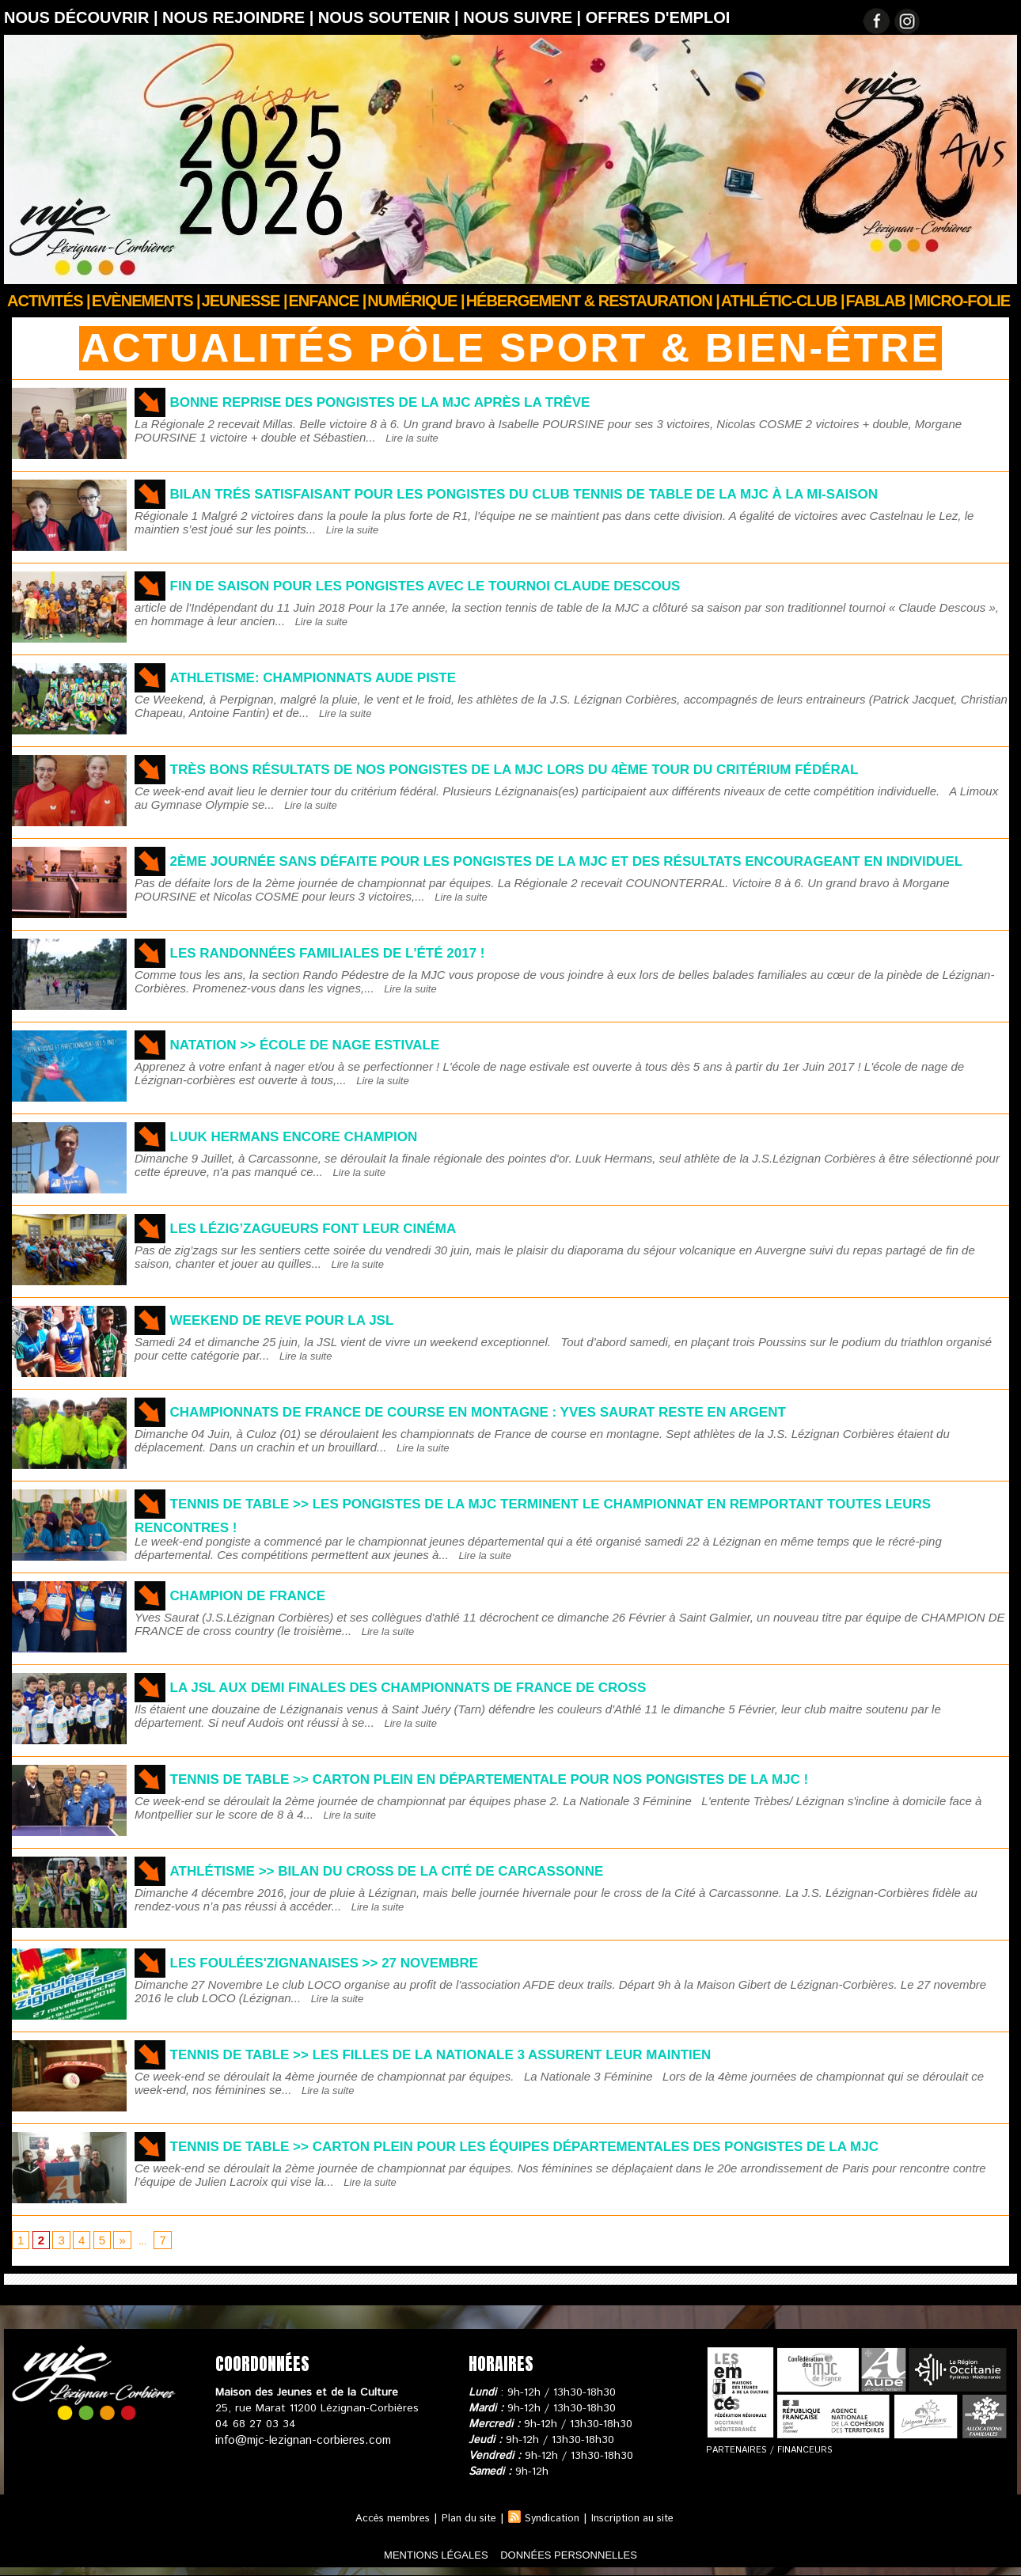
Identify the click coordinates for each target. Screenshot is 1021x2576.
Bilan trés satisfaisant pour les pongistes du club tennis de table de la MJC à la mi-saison (586, 493)
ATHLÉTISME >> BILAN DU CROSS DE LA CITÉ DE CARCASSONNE (424, 1870)
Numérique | (415, 300)
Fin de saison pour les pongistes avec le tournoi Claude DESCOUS (470, 585)
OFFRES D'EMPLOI (658, 17)
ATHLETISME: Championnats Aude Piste (337, 676)
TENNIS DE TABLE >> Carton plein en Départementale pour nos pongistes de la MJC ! (545, 1778)
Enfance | (327, 300)
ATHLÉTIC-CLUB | (783, 300)
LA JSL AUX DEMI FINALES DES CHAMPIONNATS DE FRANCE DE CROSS (450, 1686)
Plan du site (465, 2519)
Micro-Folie (962, 300)
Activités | (48, 300)
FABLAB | (879, 300)
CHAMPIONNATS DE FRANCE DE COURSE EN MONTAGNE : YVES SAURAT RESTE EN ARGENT (532, 1411)
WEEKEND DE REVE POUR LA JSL (302, 1319)
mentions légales (410, 2555)
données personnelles (592, 2555)
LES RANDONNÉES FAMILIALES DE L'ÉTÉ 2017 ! (355, 952)
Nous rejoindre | (240, 17)
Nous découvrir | (83, 17)
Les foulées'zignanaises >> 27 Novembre (351, 1962)
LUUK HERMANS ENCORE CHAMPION (315, 1135)
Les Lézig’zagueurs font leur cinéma (338, 1227)
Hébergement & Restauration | (592, 300)
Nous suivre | (524, 17)
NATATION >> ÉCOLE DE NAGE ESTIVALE (329, 1044)
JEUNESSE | (244, 300)
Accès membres (383, 2519)
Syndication (554, 2519)
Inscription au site (641, 2519)
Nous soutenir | (390, 17)
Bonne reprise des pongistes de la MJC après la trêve (417, 401)
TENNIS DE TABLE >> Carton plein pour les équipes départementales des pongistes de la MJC (587, 2145)
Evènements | (146, 300)
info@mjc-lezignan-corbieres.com (298, 2441)
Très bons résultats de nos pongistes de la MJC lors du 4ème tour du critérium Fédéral (575, 768)
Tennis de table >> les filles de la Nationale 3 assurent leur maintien (488, 2053)
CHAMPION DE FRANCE (261, 1594)
